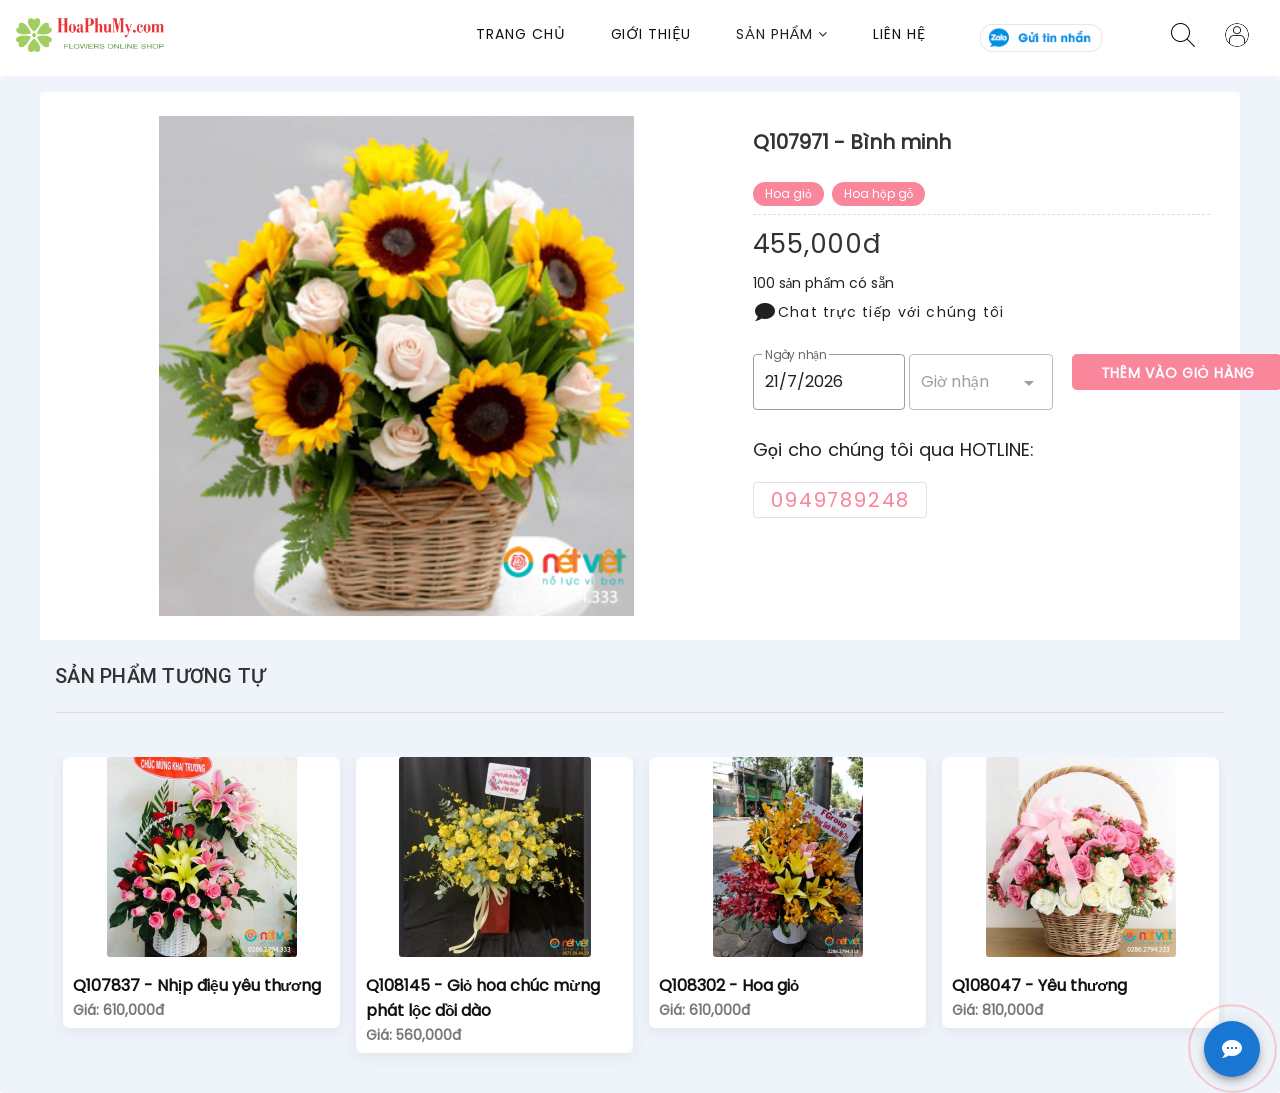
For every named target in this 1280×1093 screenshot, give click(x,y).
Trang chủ (520, 34)
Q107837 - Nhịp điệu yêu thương (197, 985)
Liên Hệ (899, 34)
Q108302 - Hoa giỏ (729, 985)
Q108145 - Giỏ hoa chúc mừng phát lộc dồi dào (483, 998)
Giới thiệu (651, 34)
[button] (804, 34)
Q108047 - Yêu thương (1039, 985)
